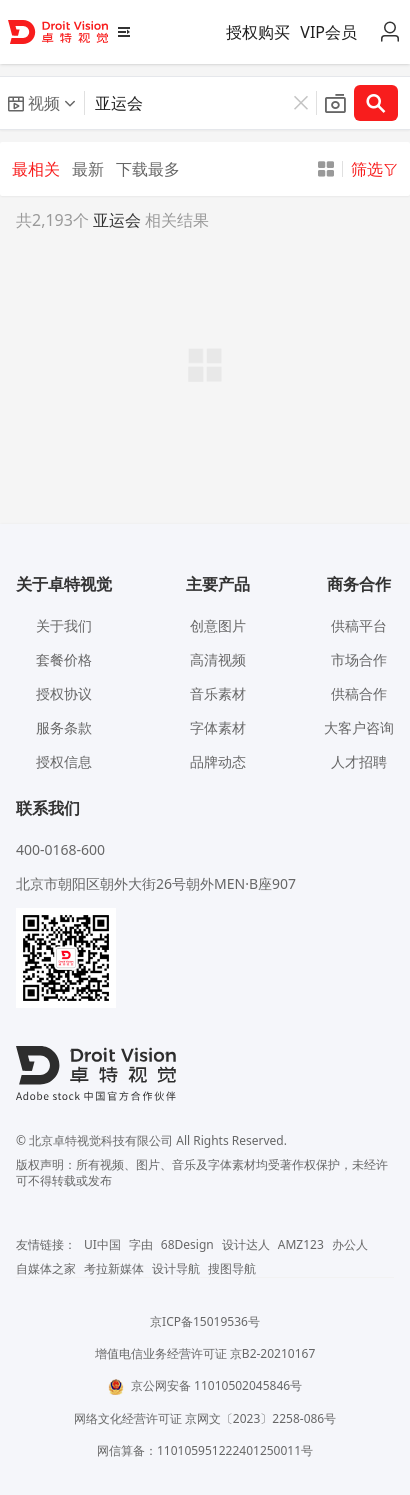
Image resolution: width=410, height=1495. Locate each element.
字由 (141, 1244)
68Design (187, 1244)
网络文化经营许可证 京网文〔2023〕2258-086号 (205, 1418)
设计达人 (246, 1244)
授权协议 (64, 693)
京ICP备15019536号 (205, 1321)
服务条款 (64, 727)
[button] (42, 103)
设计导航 (176, 1268)
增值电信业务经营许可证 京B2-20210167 (205, 1353)
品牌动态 (218, 761)
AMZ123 (301, 1244)
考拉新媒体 (114, 1268)
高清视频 (218, 659)
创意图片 (218, 625)
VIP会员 (328, 32)
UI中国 (102, 1244)
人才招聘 (359, 761)
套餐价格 (64, 659)
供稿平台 (359, 625)
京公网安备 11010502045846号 (205, 1385)
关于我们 (64, 625)
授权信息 (64, 761)
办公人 (350, 1244)
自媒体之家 (46, 1268)
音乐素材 (218, 693)
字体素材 (218, 727)
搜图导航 (232, 1268)
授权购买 (258, 32)
